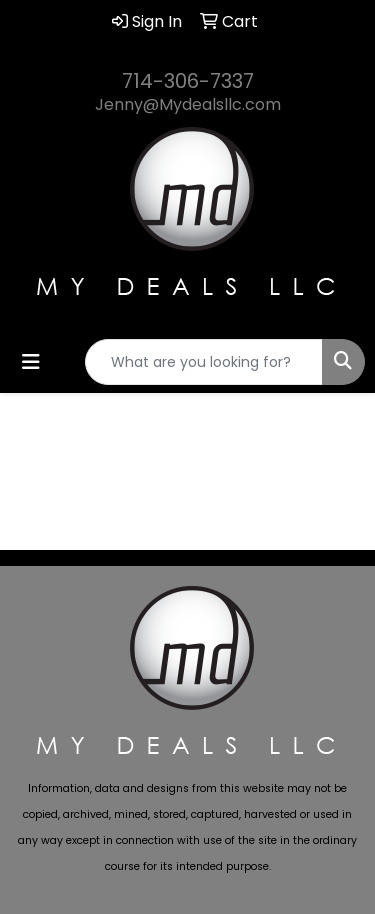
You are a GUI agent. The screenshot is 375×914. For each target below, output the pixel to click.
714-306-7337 (188, 81)
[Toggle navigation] (31, 362)
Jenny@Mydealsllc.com (188, 104)
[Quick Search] (204, 362)
